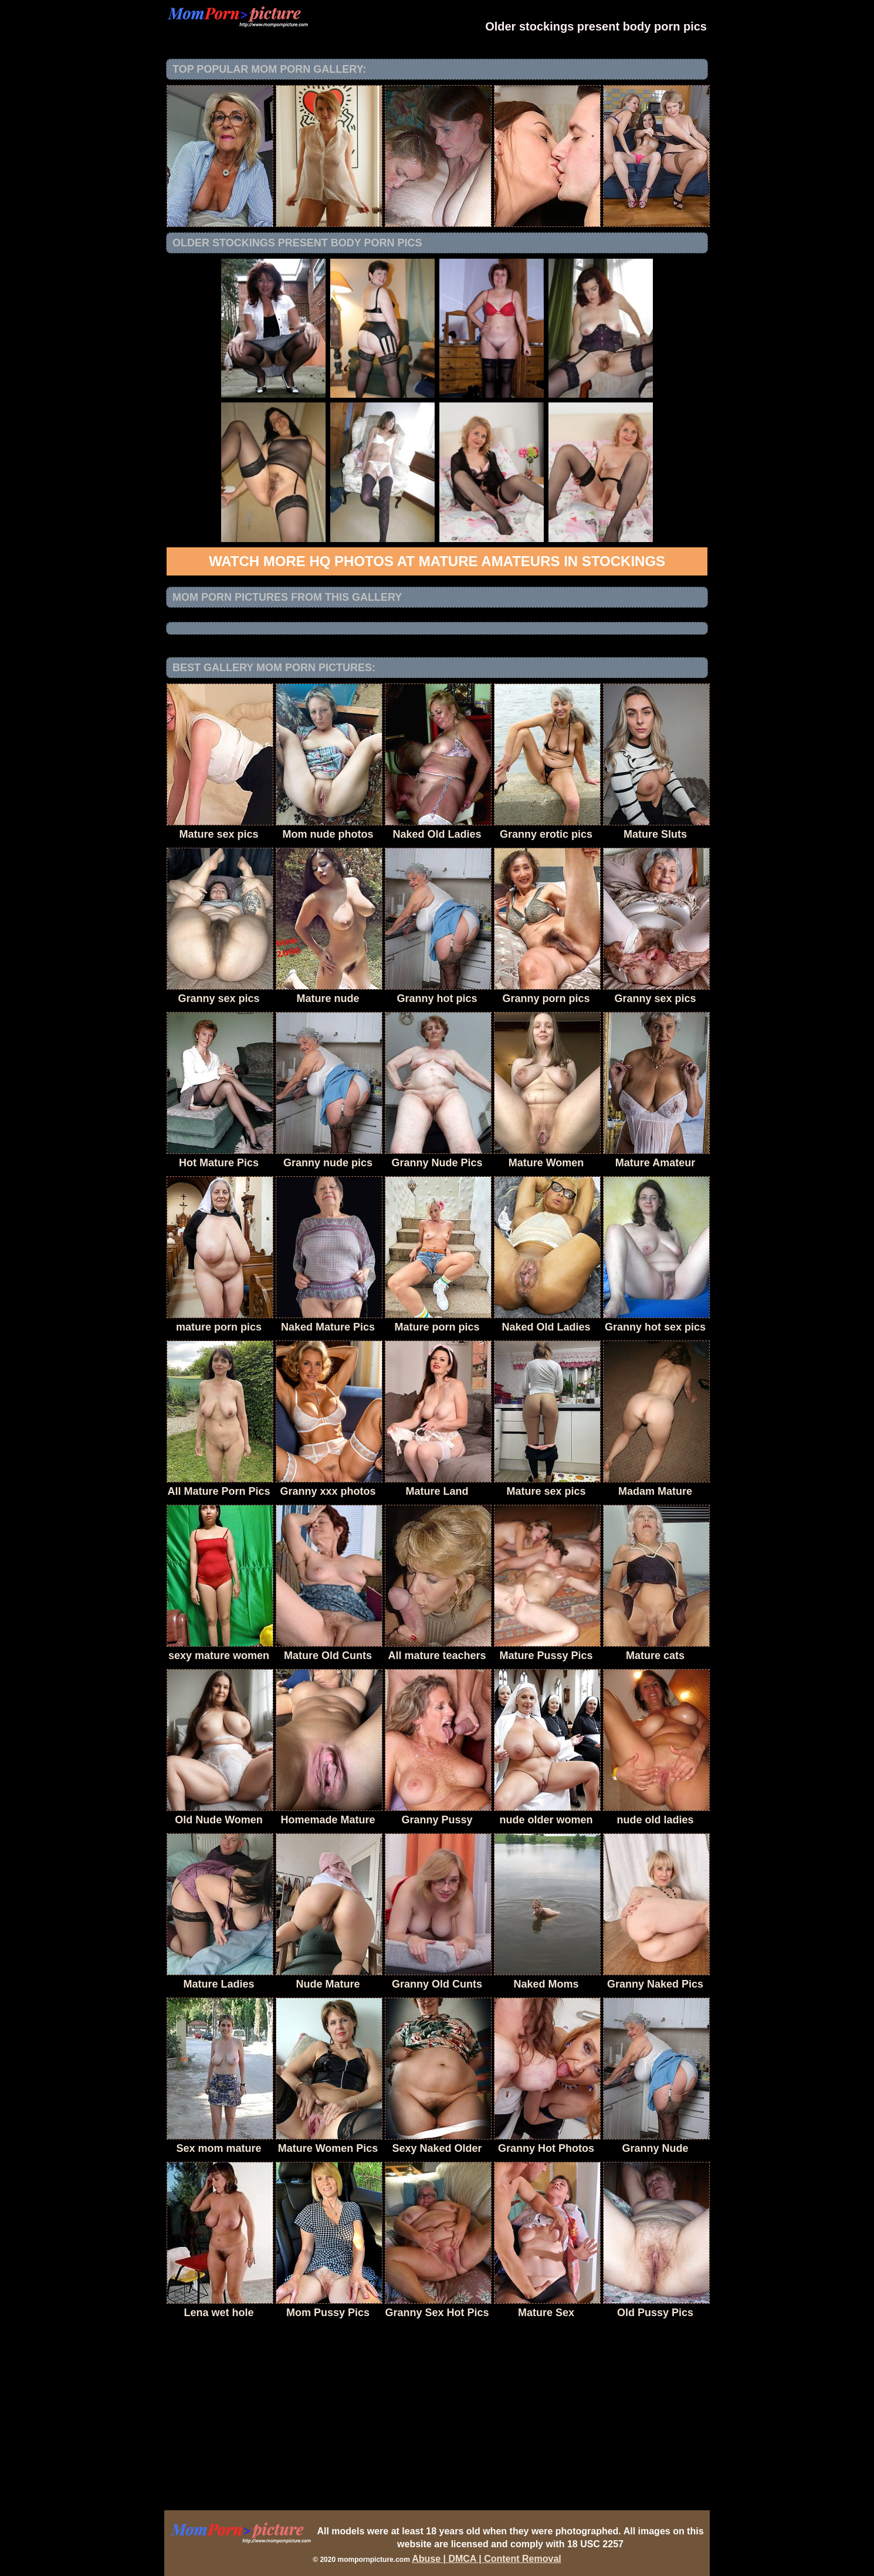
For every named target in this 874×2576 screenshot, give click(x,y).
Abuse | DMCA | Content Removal (486, 2559)
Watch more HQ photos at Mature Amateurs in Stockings (437, 561)
